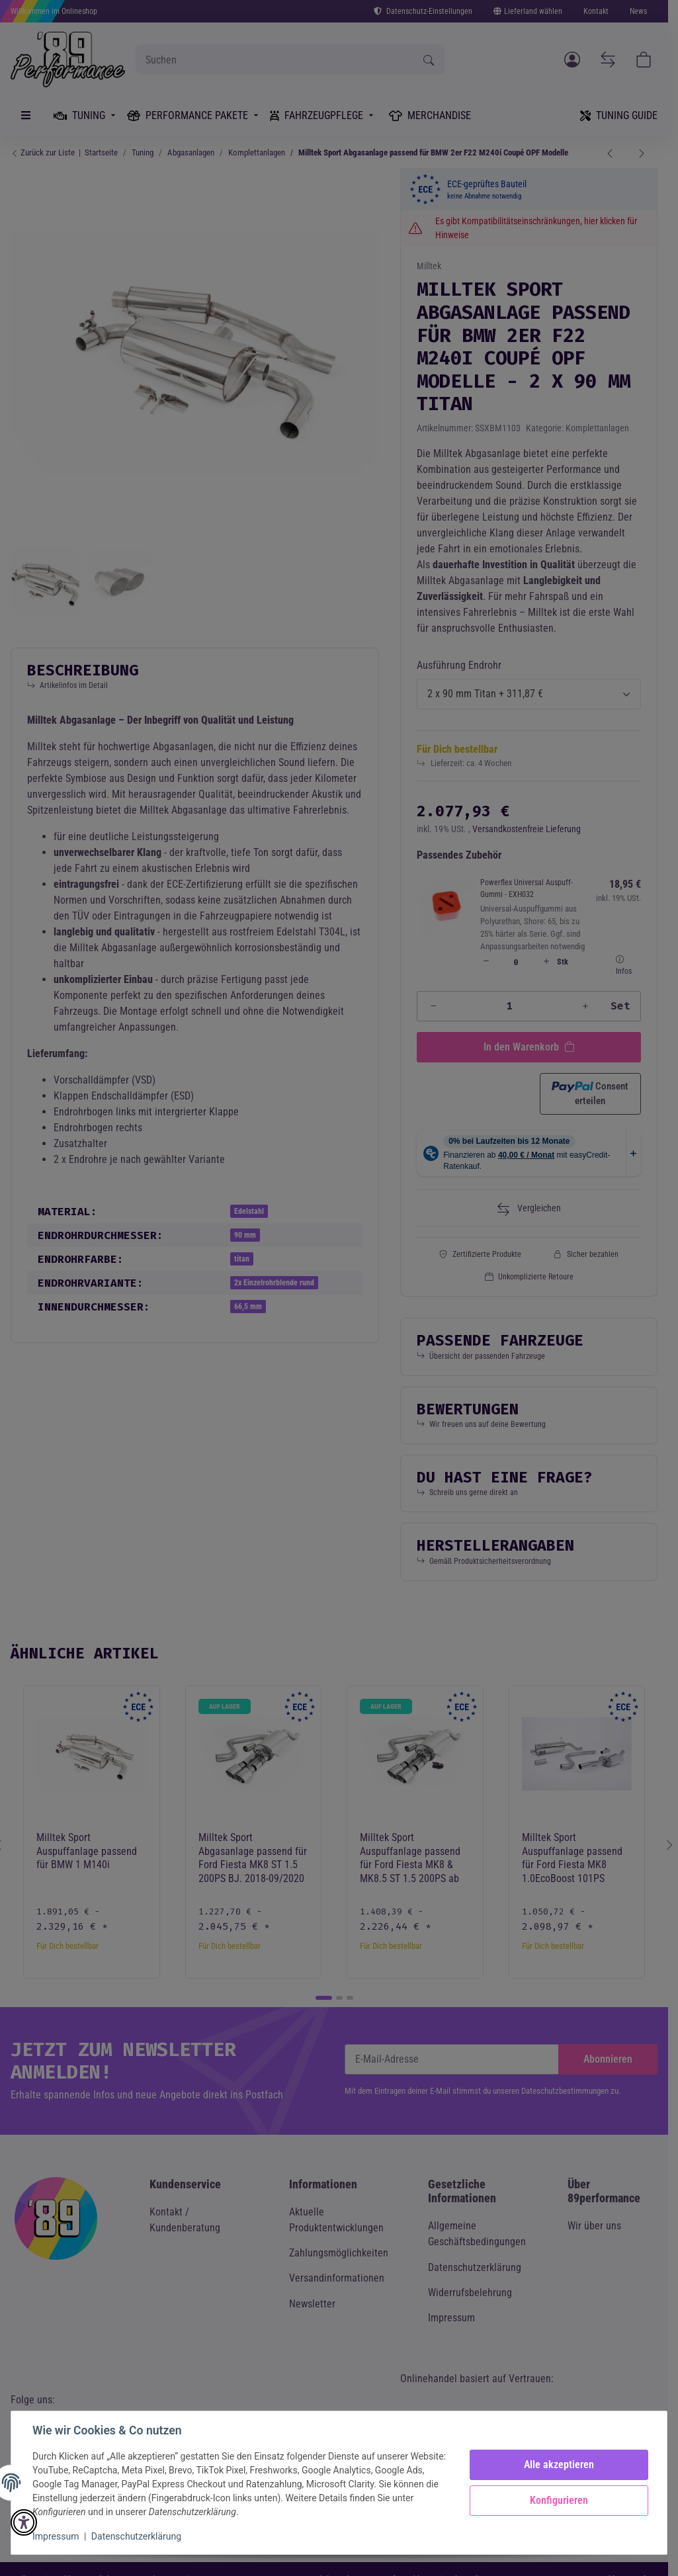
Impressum (55, 2536)
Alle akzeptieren (559, 2464)
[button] (24, 2522)
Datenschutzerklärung (136, 2536)
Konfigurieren (559, 2500)
